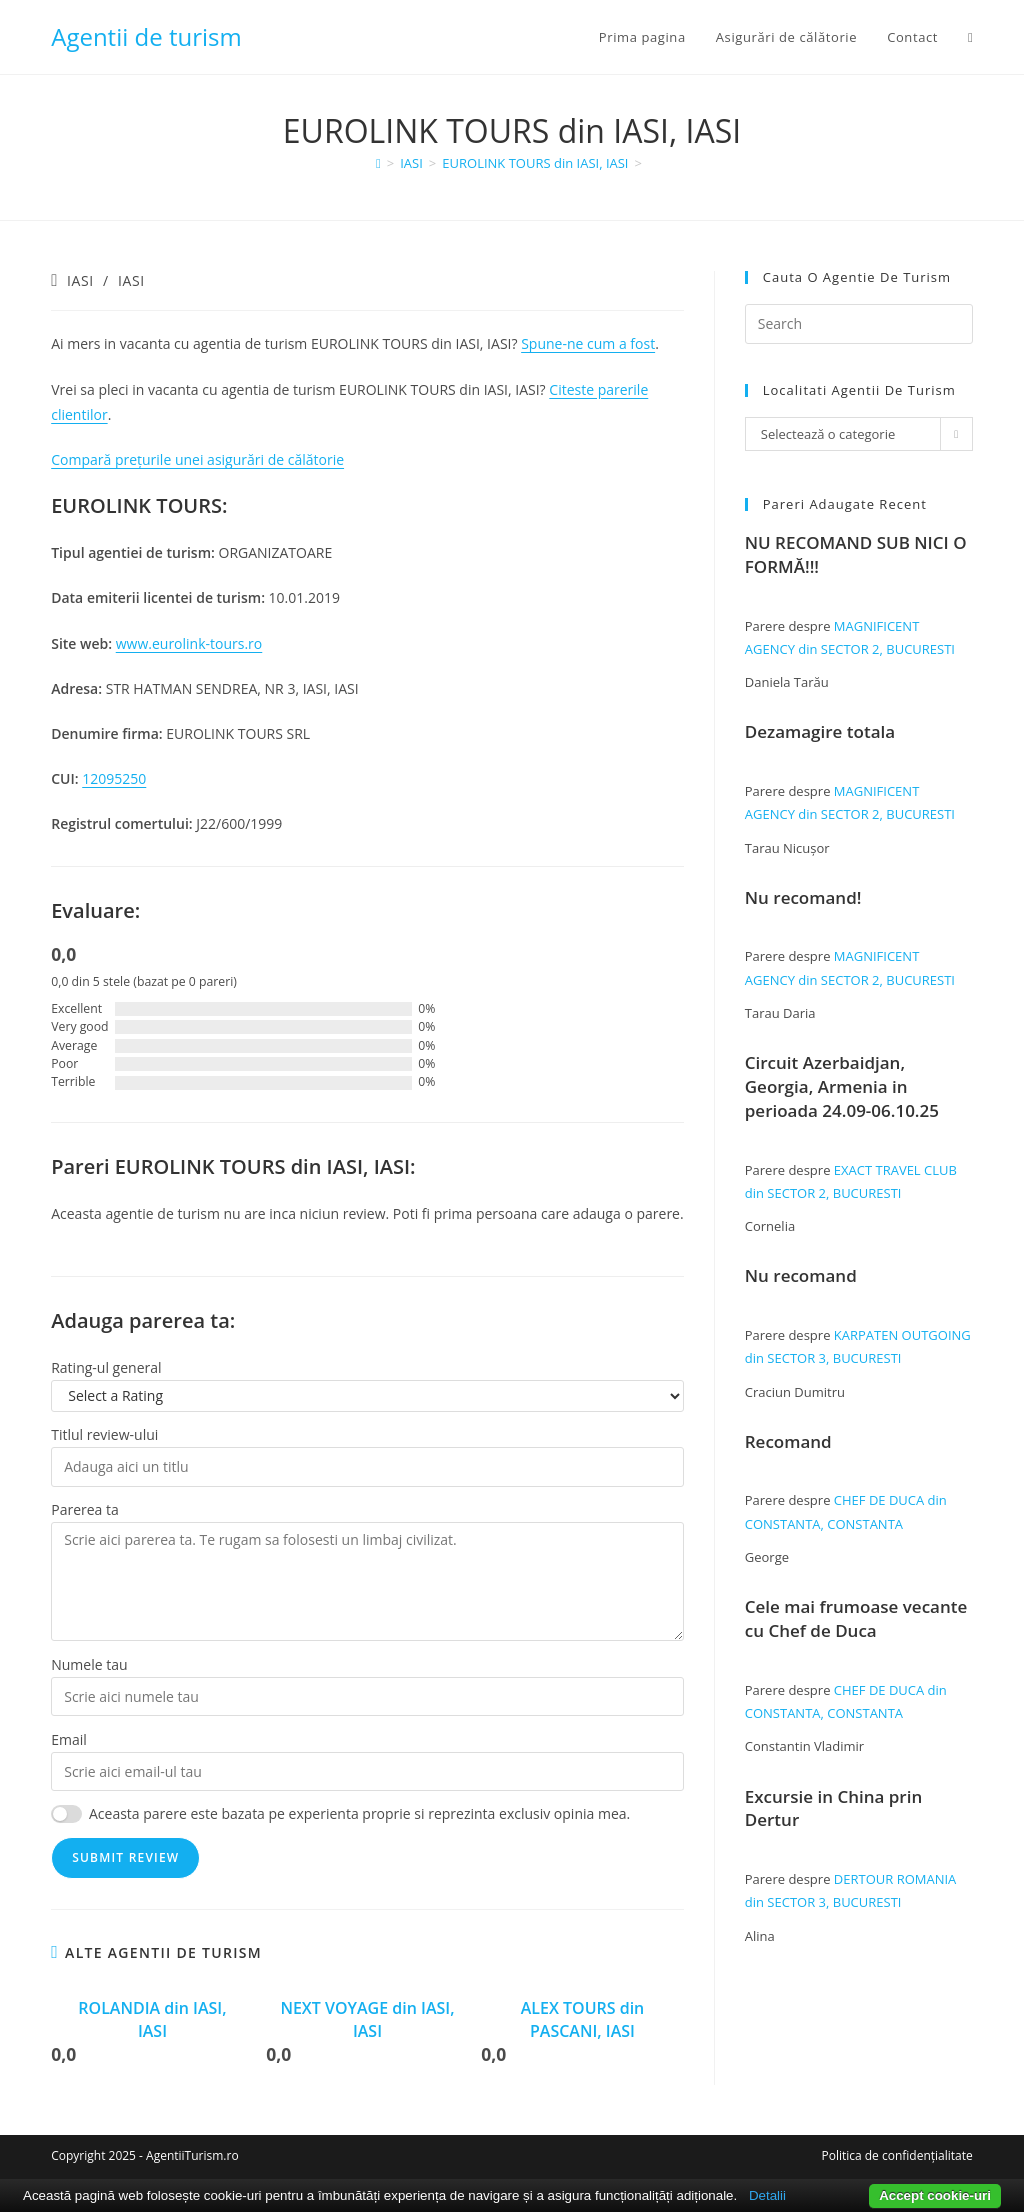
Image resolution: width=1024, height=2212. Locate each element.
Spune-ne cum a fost (588, 343)
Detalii (767, 2195)
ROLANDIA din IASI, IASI (152, 2019)
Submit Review (125, 1857)
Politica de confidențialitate (896, 2155)
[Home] (378, 163)
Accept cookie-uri (935, 2195)
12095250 (114, 778)
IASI (80, 280)
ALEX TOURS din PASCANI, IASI (583, 2019)
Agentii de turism (146, 36)
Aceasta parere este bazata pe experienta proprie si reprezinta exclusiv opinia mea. (359, 1813)
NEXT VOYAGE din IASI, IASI (367, 2019)
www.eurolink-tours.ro (189, 643)
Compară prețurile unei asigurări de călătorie (197, 459)
